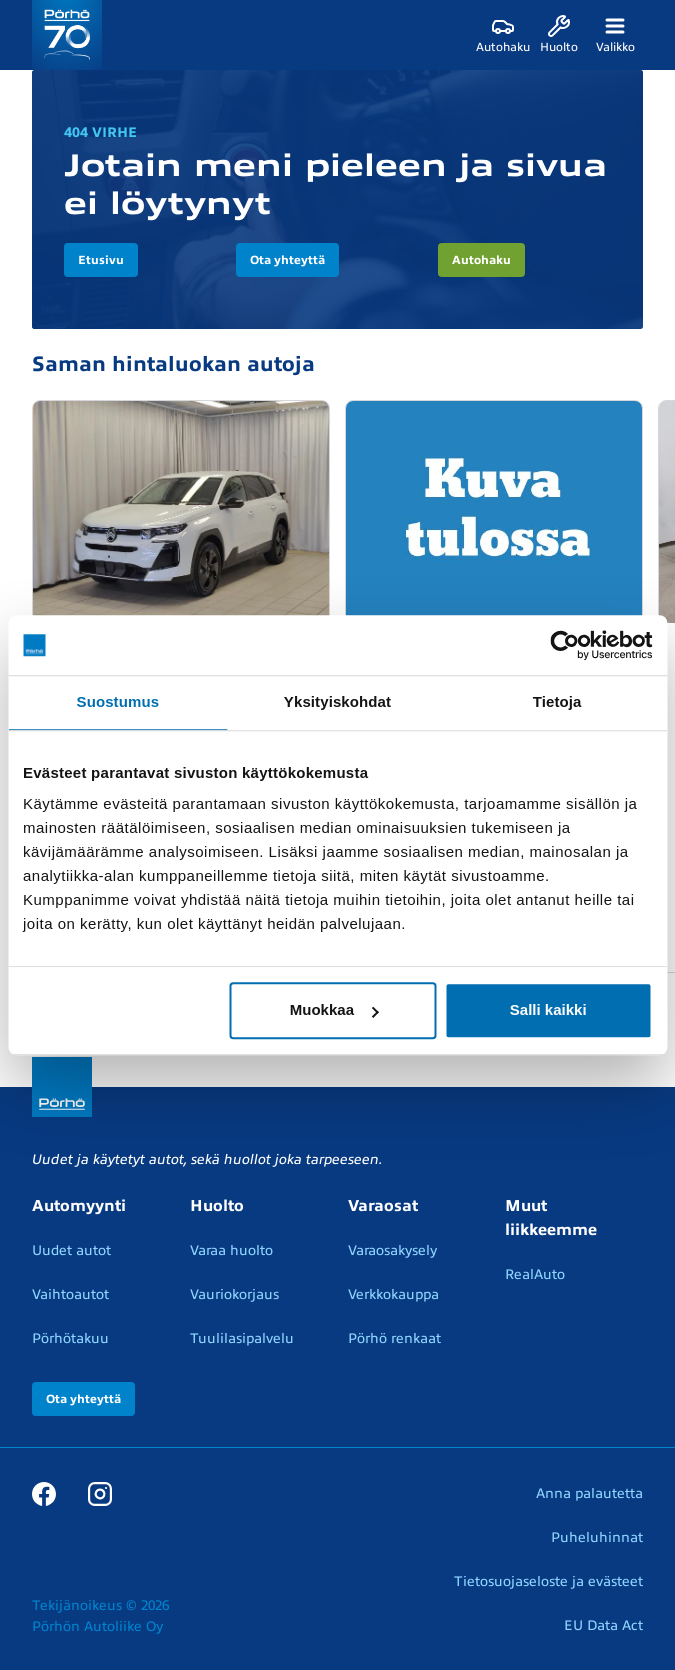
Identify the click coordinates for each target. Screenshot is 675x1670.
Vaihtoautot (70, 1294)
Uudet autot (71, 1250)
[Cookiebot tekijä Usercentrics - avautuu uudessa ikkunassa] (564, 645)
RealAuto (535, 1274)
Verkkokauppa (393, 1294)
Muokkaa (334, 1009)
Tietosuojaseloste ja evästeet (548, 1581)
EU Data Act (603, 1625)
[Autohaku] (503, 35)
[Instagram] (100, 1493)
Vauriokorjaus (234, 1294)
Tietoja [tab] (557, 701)
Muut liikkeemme (551, 1218)
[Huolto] (559, 35)
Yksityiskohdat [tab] (337, 701)
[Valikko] (615, 35)
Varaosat (383, 1206)
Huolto (217, 1206)
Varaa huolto (231, 1250)
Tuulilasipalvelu (242, 1338)
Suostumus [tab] (118, 701)
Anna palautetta (589, 1493)
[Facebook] (44, 1493)
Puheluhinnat (597, 1537)
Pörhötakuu (70, 1338)
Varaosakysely (392, 1250)
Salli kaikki (548, 1009)
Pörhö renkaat (394, 1338)
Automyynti (79, 1206)
